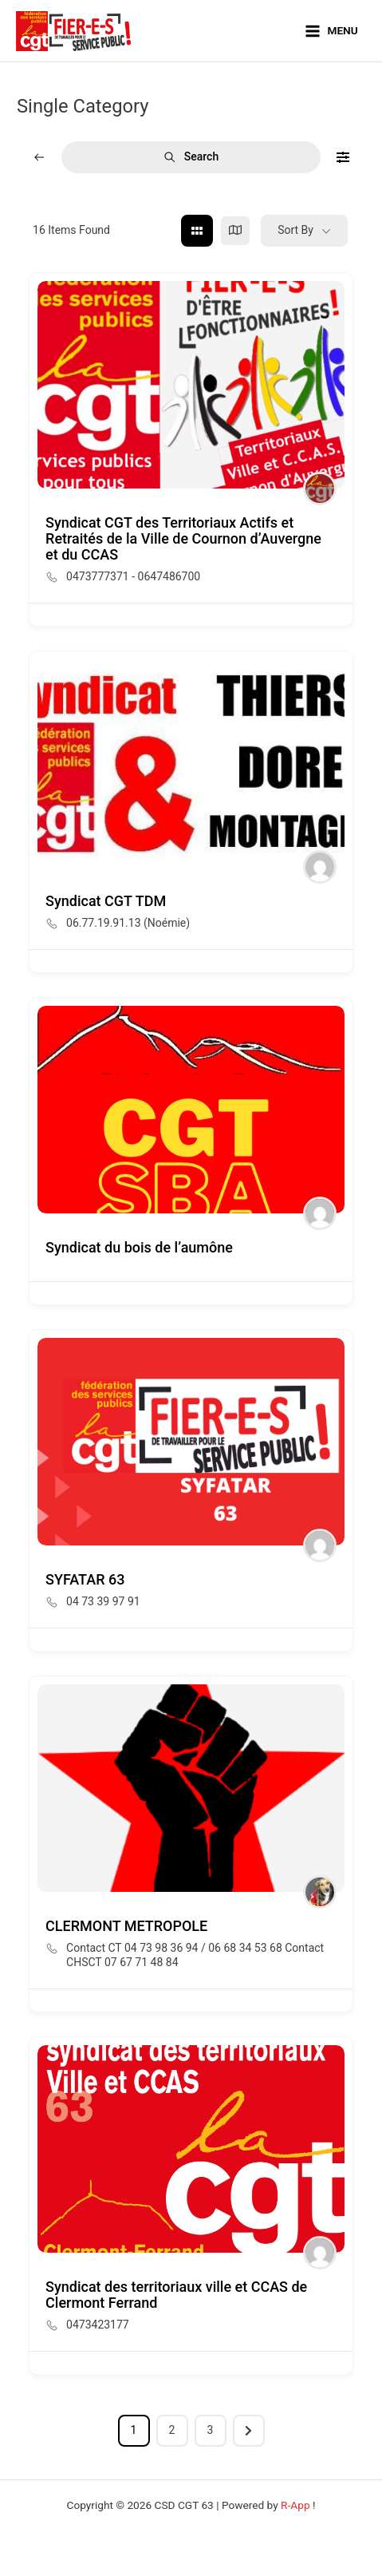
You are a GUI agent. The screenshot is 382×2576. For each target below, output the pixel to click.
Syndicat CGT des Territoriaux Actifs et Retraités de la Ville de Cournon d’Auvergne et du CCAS (183, 538)
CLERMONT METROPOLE (126, 1925)
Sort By (295, 230)
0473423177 (97, 2324)
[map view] (235, 231)
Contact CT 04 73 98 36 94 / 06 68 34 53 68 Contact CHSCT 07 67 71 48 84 (195, 1955)
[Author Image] (320, 488)
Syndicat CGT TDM (105, 900)
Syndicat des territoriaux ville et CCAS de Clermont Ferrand (176, 2294)
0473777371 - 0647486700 (133, 576)
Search (191, 157)
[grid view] (197, 231)
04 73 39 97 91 (103, 1601)
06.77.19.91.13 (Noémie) (128, 922)
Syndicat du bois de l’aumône (139, 1247)
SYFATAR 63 (84, 1579)
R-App (295, 2505)
